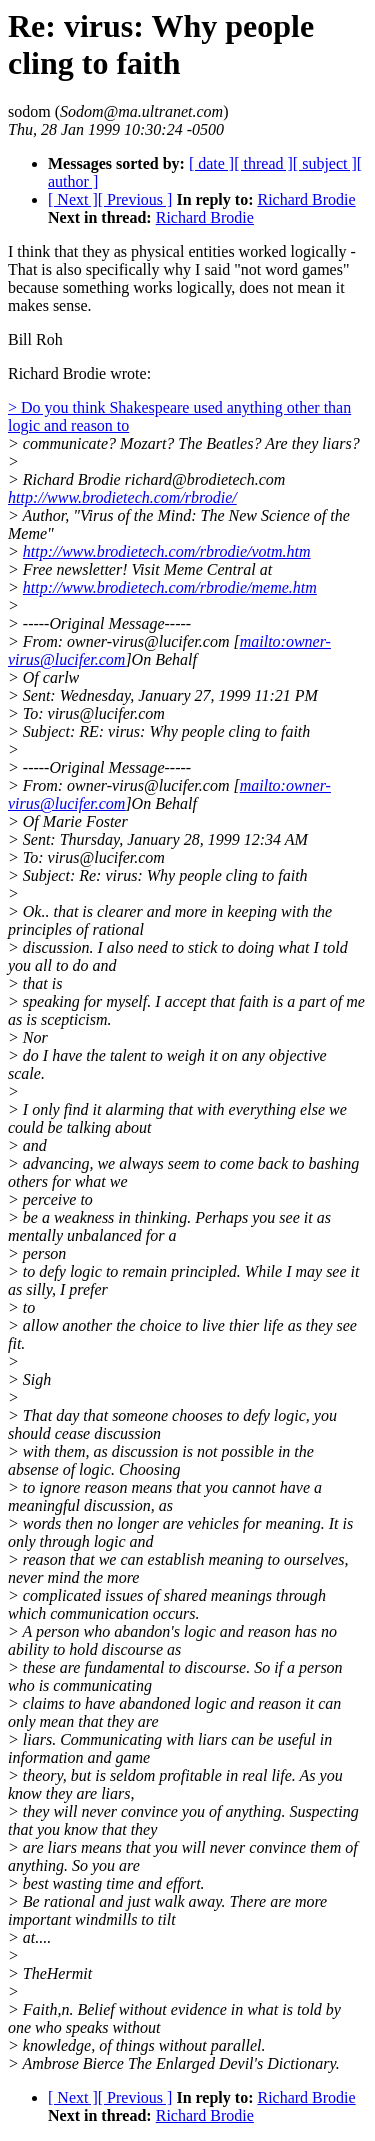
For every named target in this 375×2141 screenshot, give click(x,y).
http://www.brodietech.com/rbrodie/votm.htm (167, 551)
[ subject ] (325, 163)
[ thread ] (263, 163)
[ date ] (211, 163)
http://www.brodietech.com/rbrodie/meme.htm (170, 587)
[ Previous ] (135, 199)
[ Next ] (73, 199)
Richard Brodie (306, 199)
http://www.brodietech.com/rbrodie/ (122, 497)
